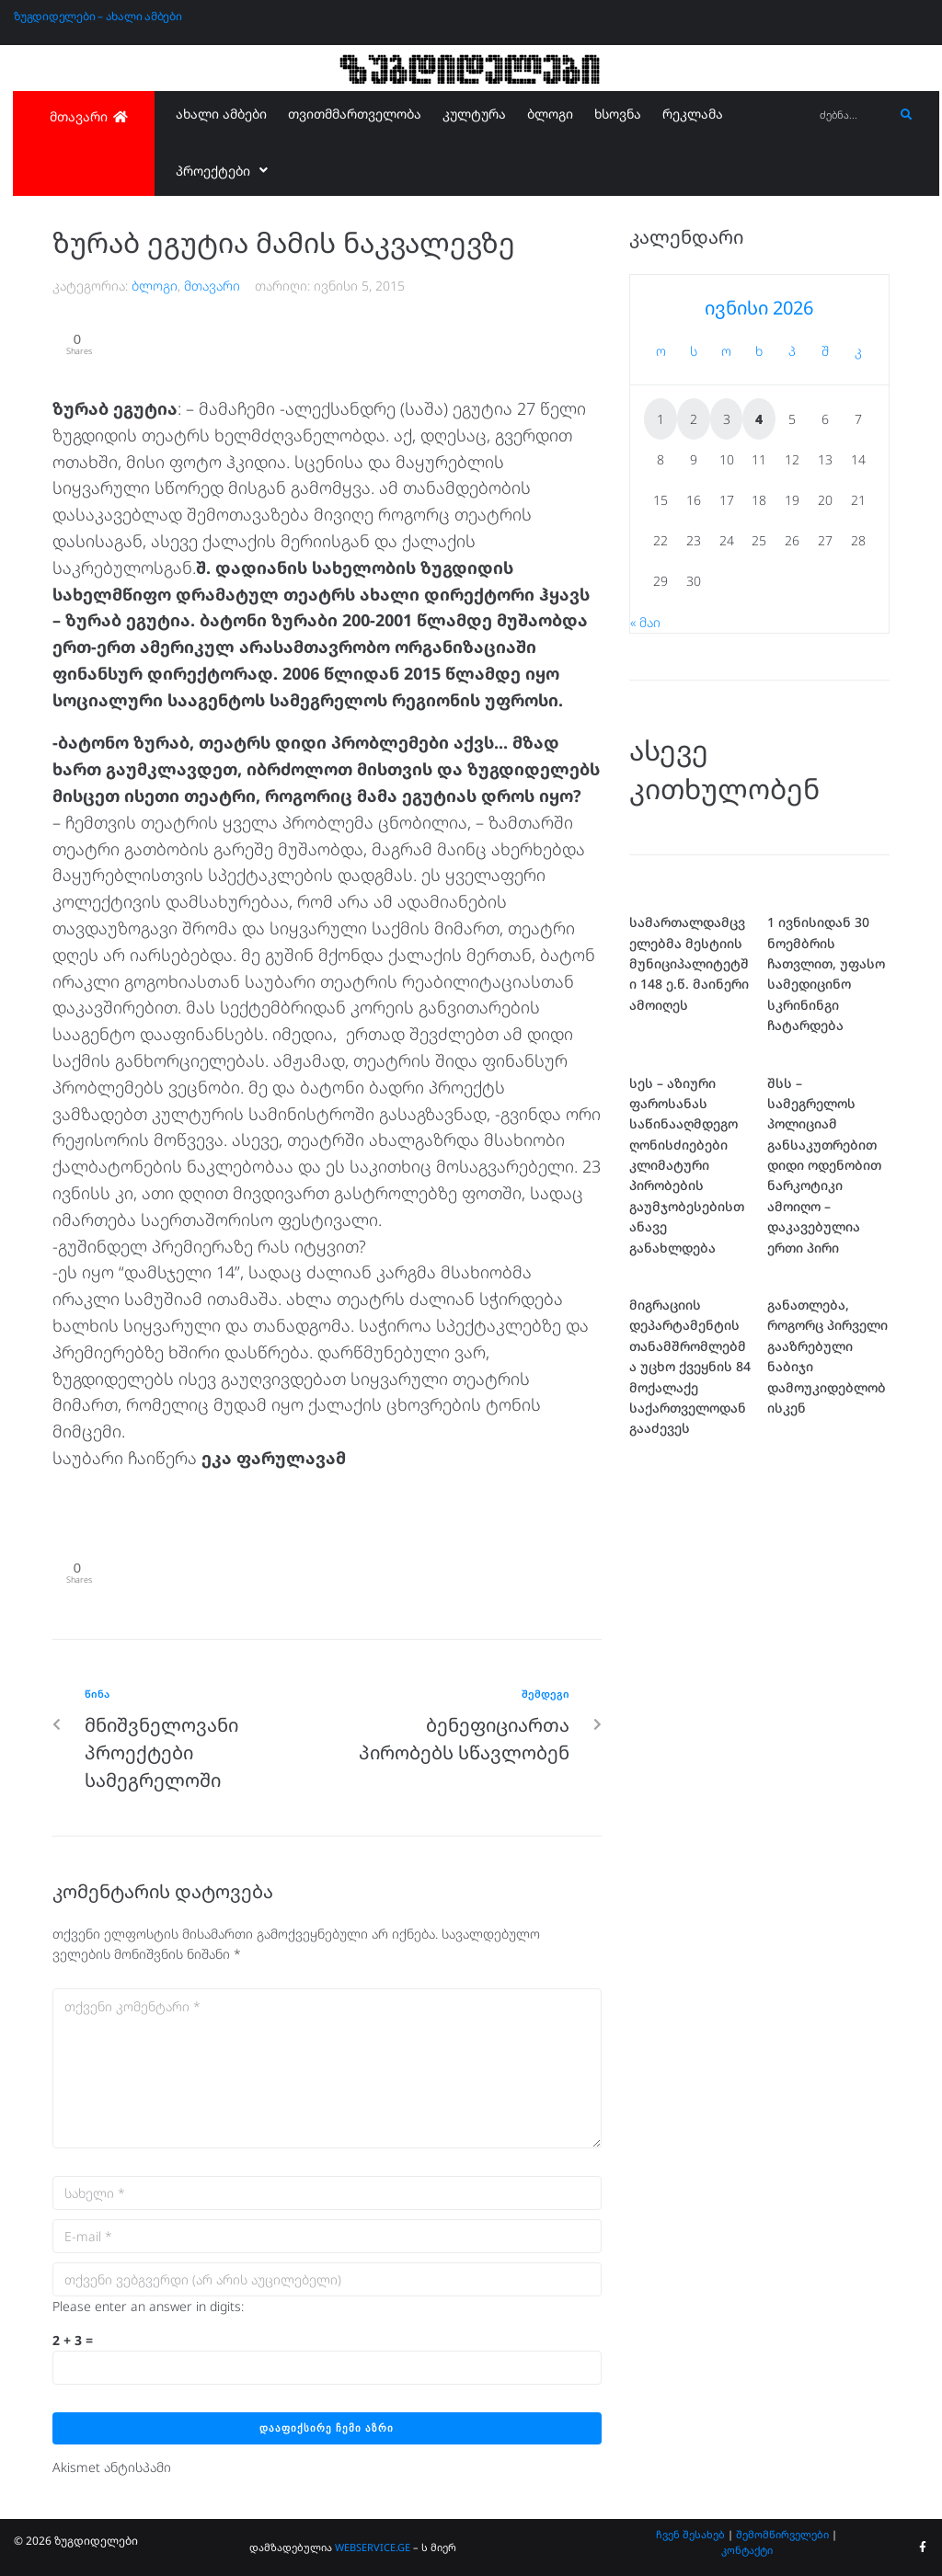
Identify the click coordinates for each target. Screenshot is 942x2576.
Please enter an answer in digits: (148, 2306)
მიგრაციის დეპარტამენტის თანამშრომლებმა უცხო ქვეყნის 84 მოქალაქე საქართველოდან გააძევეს (690, 1366)
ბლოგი (155, 285)
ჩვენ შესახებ (690, 2534)
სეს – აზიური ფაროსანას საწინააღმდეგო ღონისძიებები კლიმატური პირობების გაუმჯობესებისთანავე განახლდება (686, 1165)
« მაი (645, 622)
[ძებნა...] (852, 115)
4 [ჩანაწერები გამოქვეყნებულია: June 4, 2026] (759, 419)
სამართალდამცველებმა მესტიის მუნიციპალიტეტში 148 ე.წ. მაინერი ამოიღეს (689, 963)
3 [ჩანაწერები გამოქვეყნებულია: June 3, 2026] (726, 419)
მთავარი (212, 285)
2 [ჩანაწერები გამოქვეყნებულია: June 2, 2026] (693, 419)
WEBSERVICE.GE (372, 2547)
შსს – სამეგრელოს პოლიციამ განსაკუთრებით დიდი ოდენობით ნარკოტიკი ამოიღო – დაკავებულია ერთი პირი (824, 1165)
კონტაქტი (747, 2550)
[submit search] (907, 114)
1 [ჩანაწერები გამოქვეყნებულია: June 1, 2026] (660, 419)
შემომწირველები (782, 2534)
